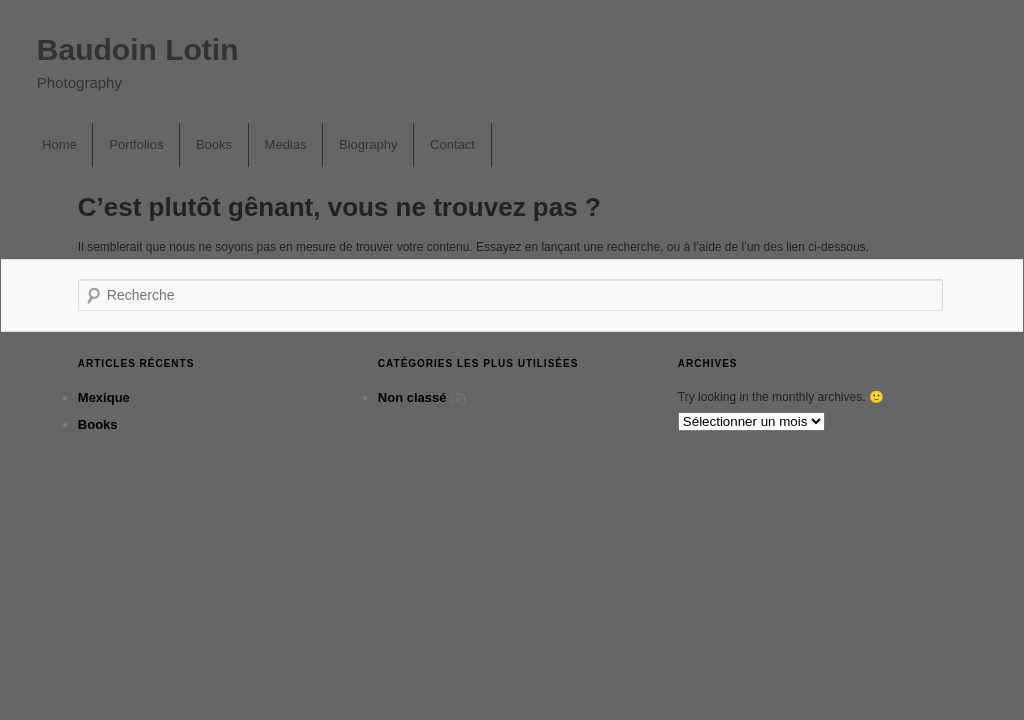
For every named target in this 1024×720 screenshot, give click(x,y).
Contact (452, 144)
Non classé (412, 397)
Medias (286, 144)
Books (214, 144)
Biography (368, 144)
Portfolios (136, 144)
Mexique (104, 397)
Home (59, 144)
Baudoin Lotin (138, 49)
